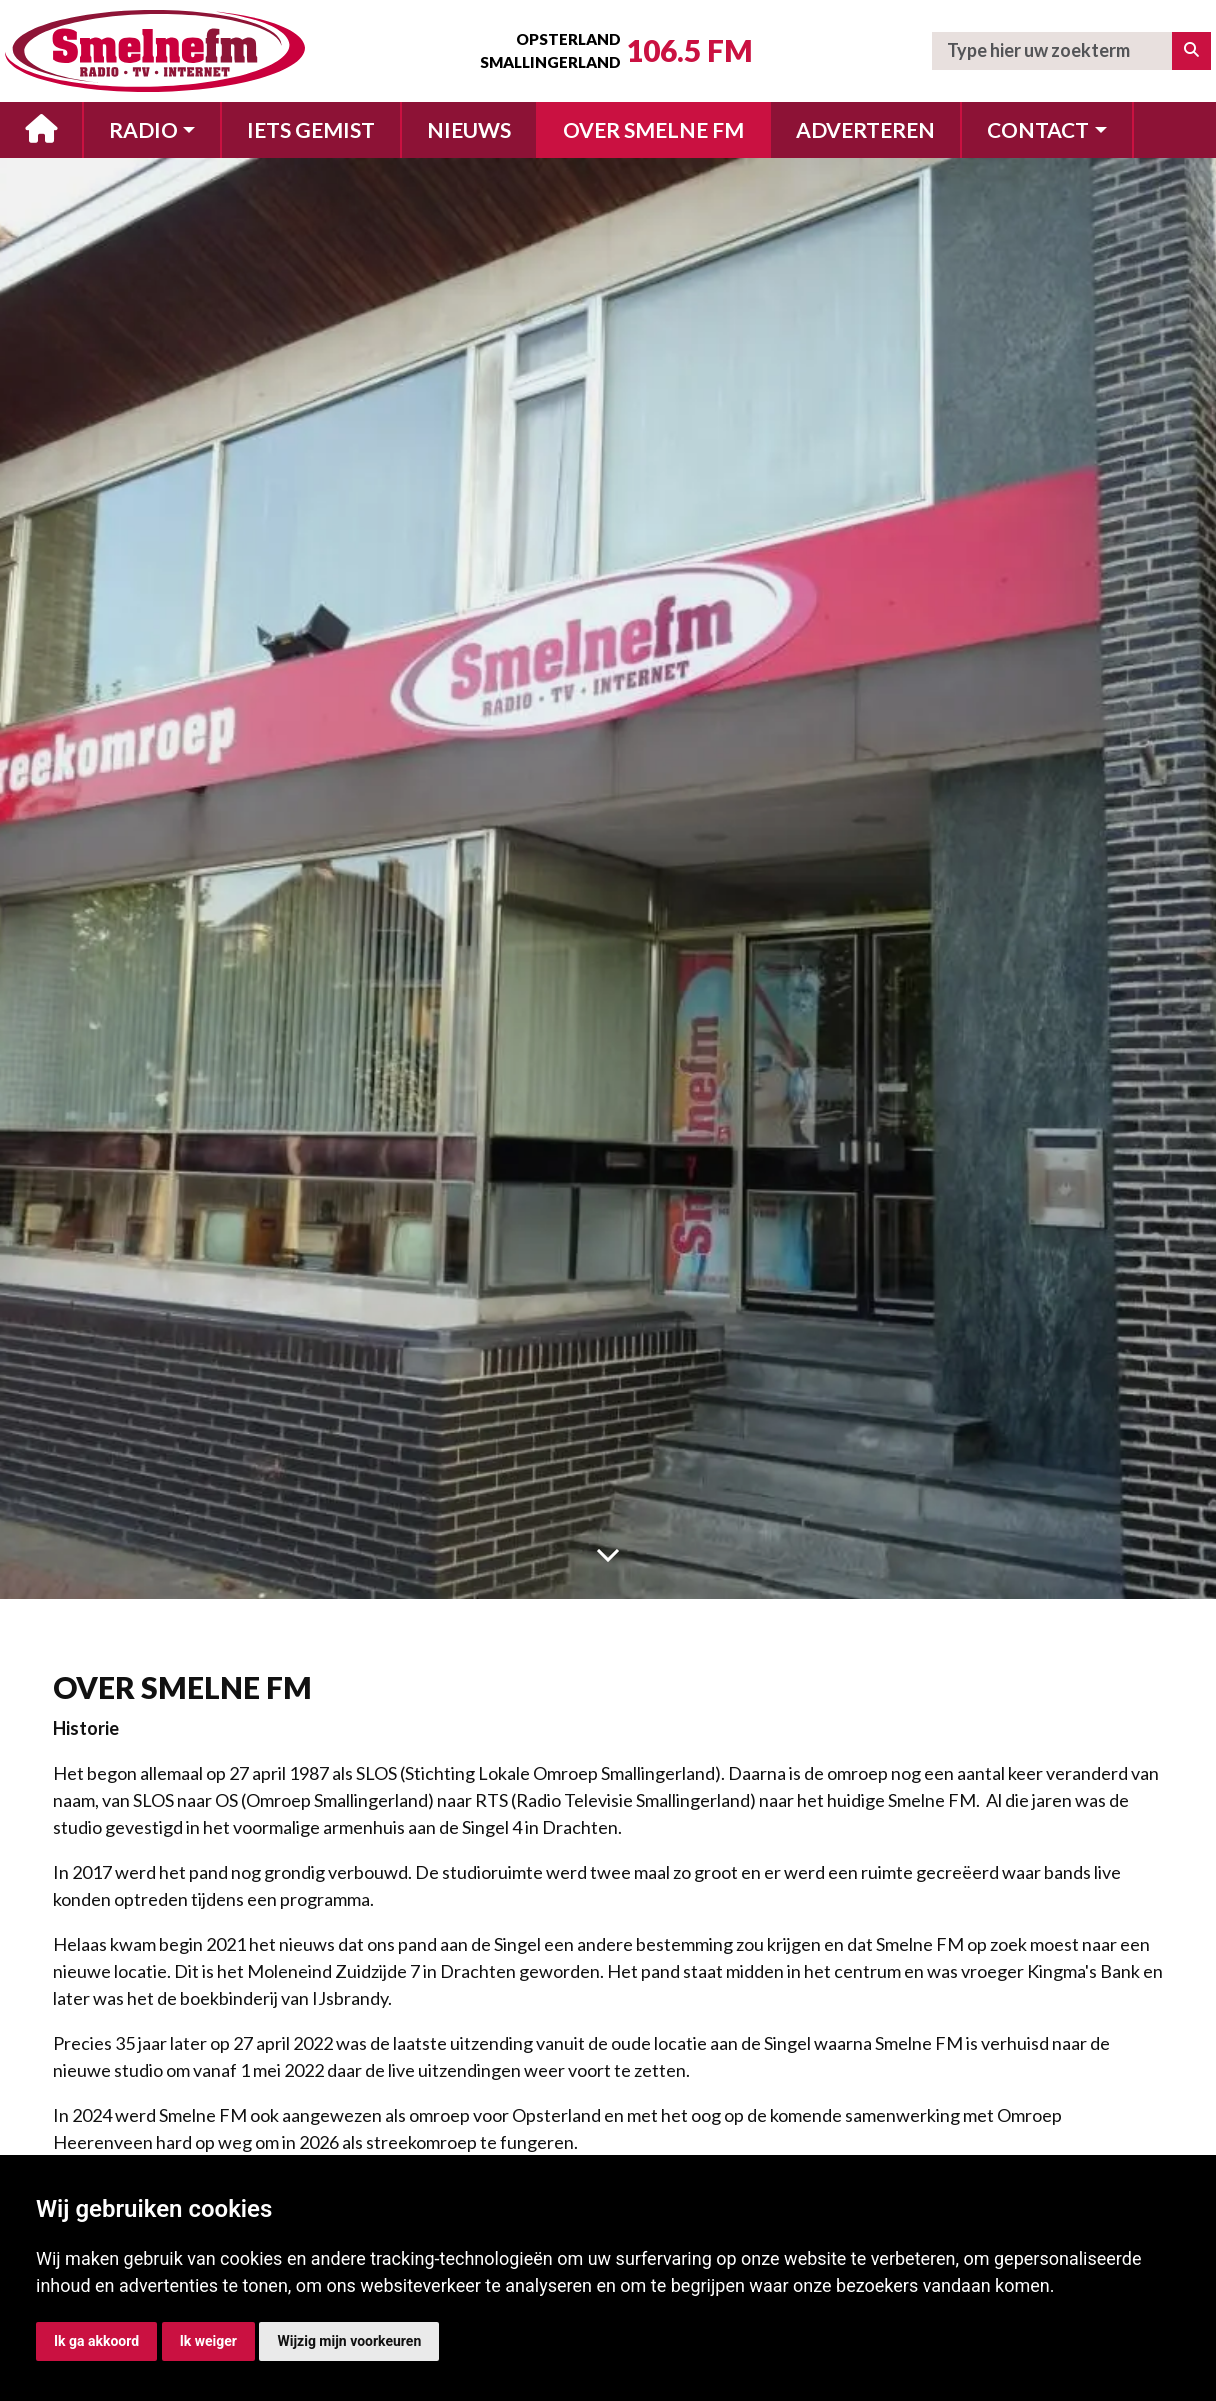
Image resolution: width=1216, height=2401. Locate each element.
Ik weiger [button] (208, 2341)
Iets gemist (311, 129)
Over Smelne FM (653, 129)
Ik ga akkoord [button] (96, 2341)
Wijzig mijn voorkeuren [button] (349, 2341)
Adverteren (865, 129)
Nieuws (469, 129)
